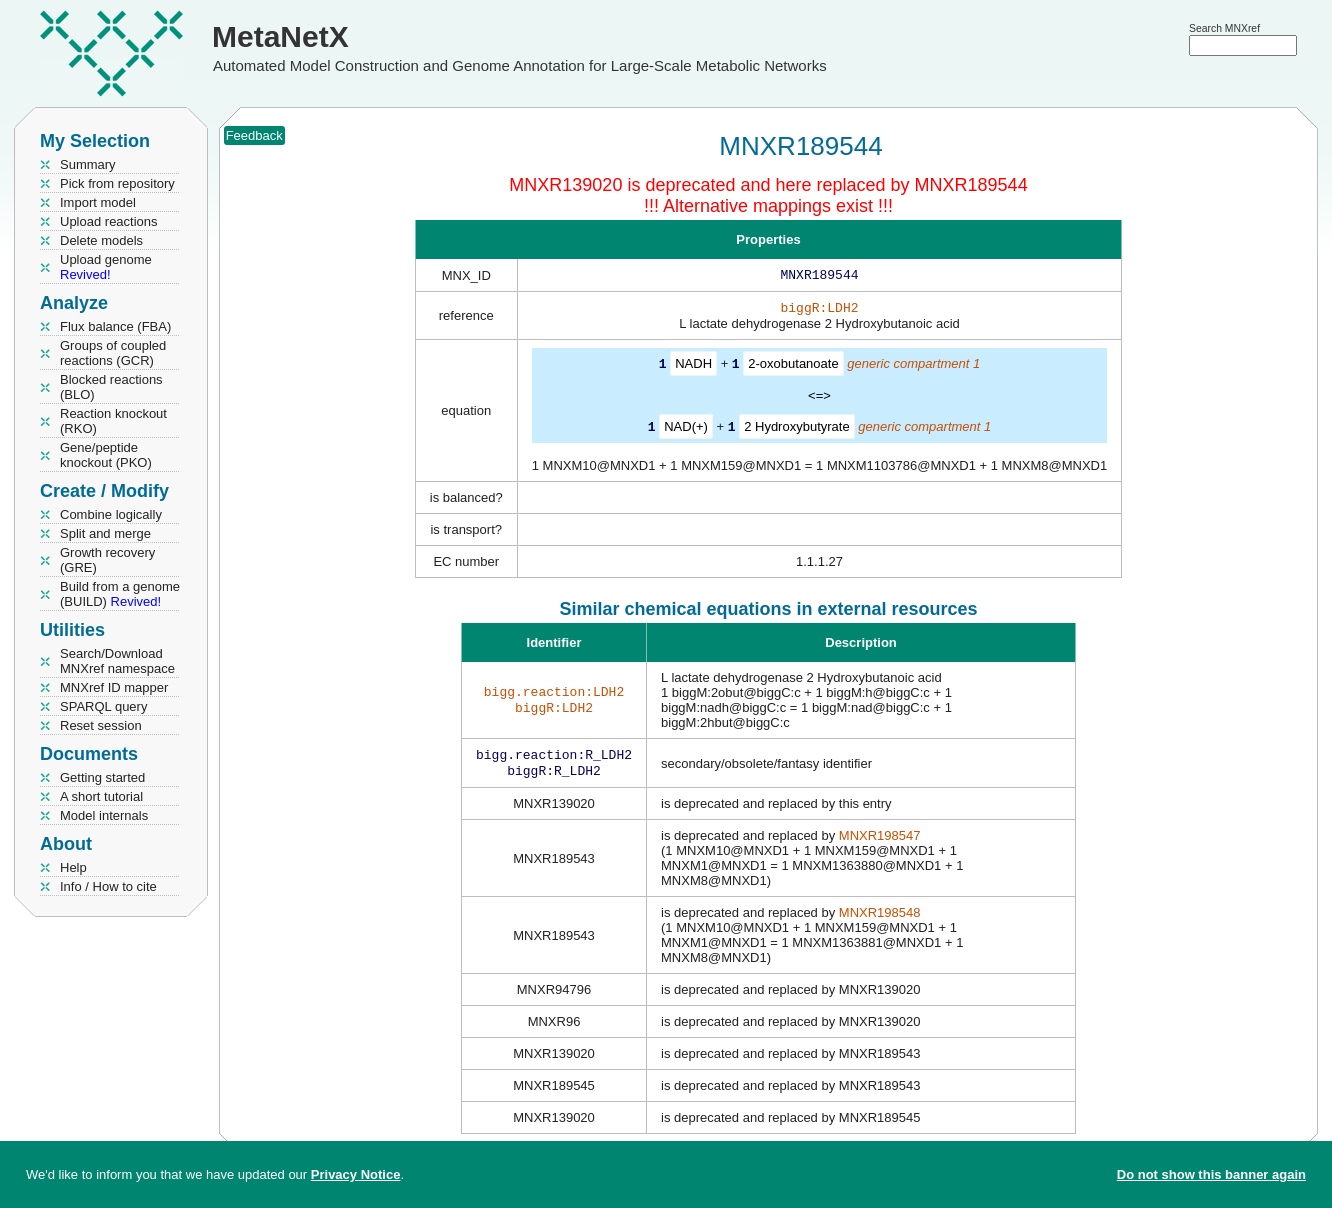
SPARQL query (103, 706)
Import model (98, 202)
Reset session (101, 725)
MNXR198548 (880, 918)
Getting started (102, 777)
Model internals (104, 815)
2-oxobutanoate (793, 367)
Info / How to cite (108, 886)
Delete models (101, 240)
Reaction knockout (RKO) (113, 421)
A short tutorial (101, 796)
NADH (693, 367)
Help (73, 867)
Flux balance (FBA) (115, 326)
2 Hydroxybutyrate (797, 429)
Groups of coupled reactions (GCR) (113, 353)
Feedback (254, 135)
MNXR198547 (880, 841)
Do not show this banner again (1211, 1174)
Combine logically (111, 514)
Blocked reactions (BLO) (111, 387)
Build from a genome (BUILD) (120, 594)
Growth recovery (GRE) (107, 560)
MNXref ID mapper (114, 687)
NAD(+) (686, 429)
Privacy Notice (356, 1174)
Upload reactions (109, 221)
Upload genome (106, 267)
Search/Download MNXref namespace (117, 661)
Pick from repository (117, 183)
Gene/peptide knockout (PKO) (106, 455)
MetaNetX (280, 36)
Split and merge (105, 533)
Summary (88, 164)
